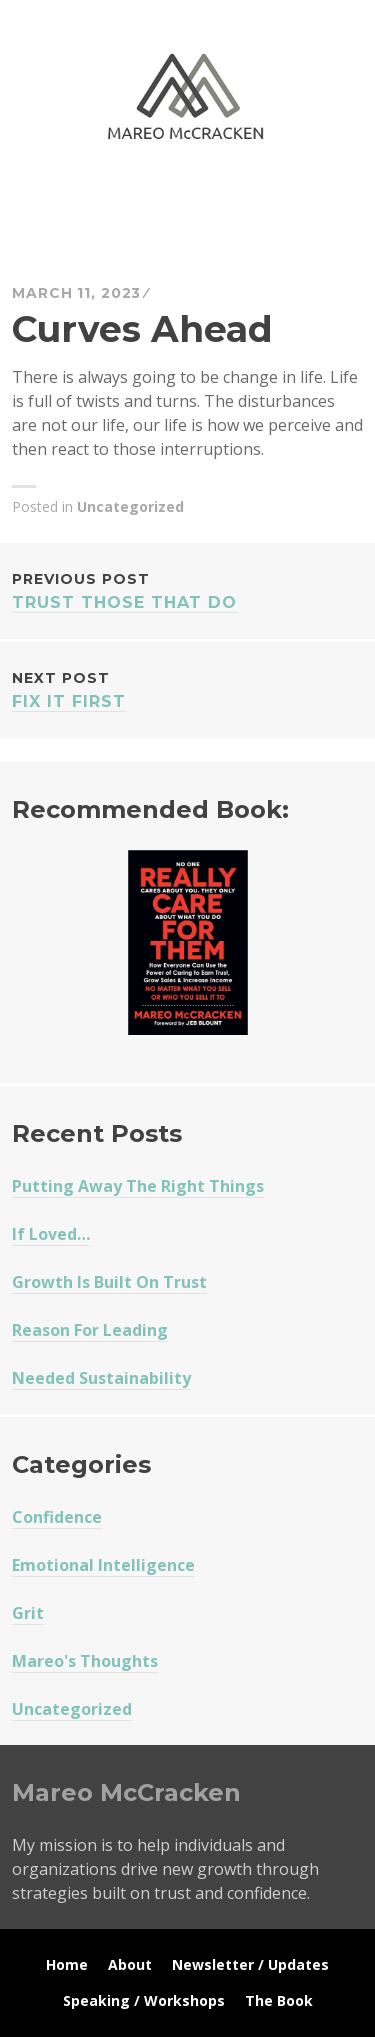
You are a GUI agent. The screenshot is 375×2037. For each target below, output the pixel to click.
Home (67, 1964)
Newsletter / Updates (250, 1964)
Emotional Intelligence (103, 1565)
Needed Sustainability (101, 1378)
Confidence (57, 1517)
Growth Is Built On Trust (109, 1282)
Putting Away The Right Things (138, 1186)
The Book (279, 2000)
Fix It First (187, 688)
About (130, 1964)
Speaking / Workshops (144, 2000)
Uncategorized (130, 506)
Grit (28, 1613)
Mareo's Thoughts (85, 1661)
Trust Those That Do (187, 589)
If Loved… (51, 1234)
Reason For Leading (90, 1330)
